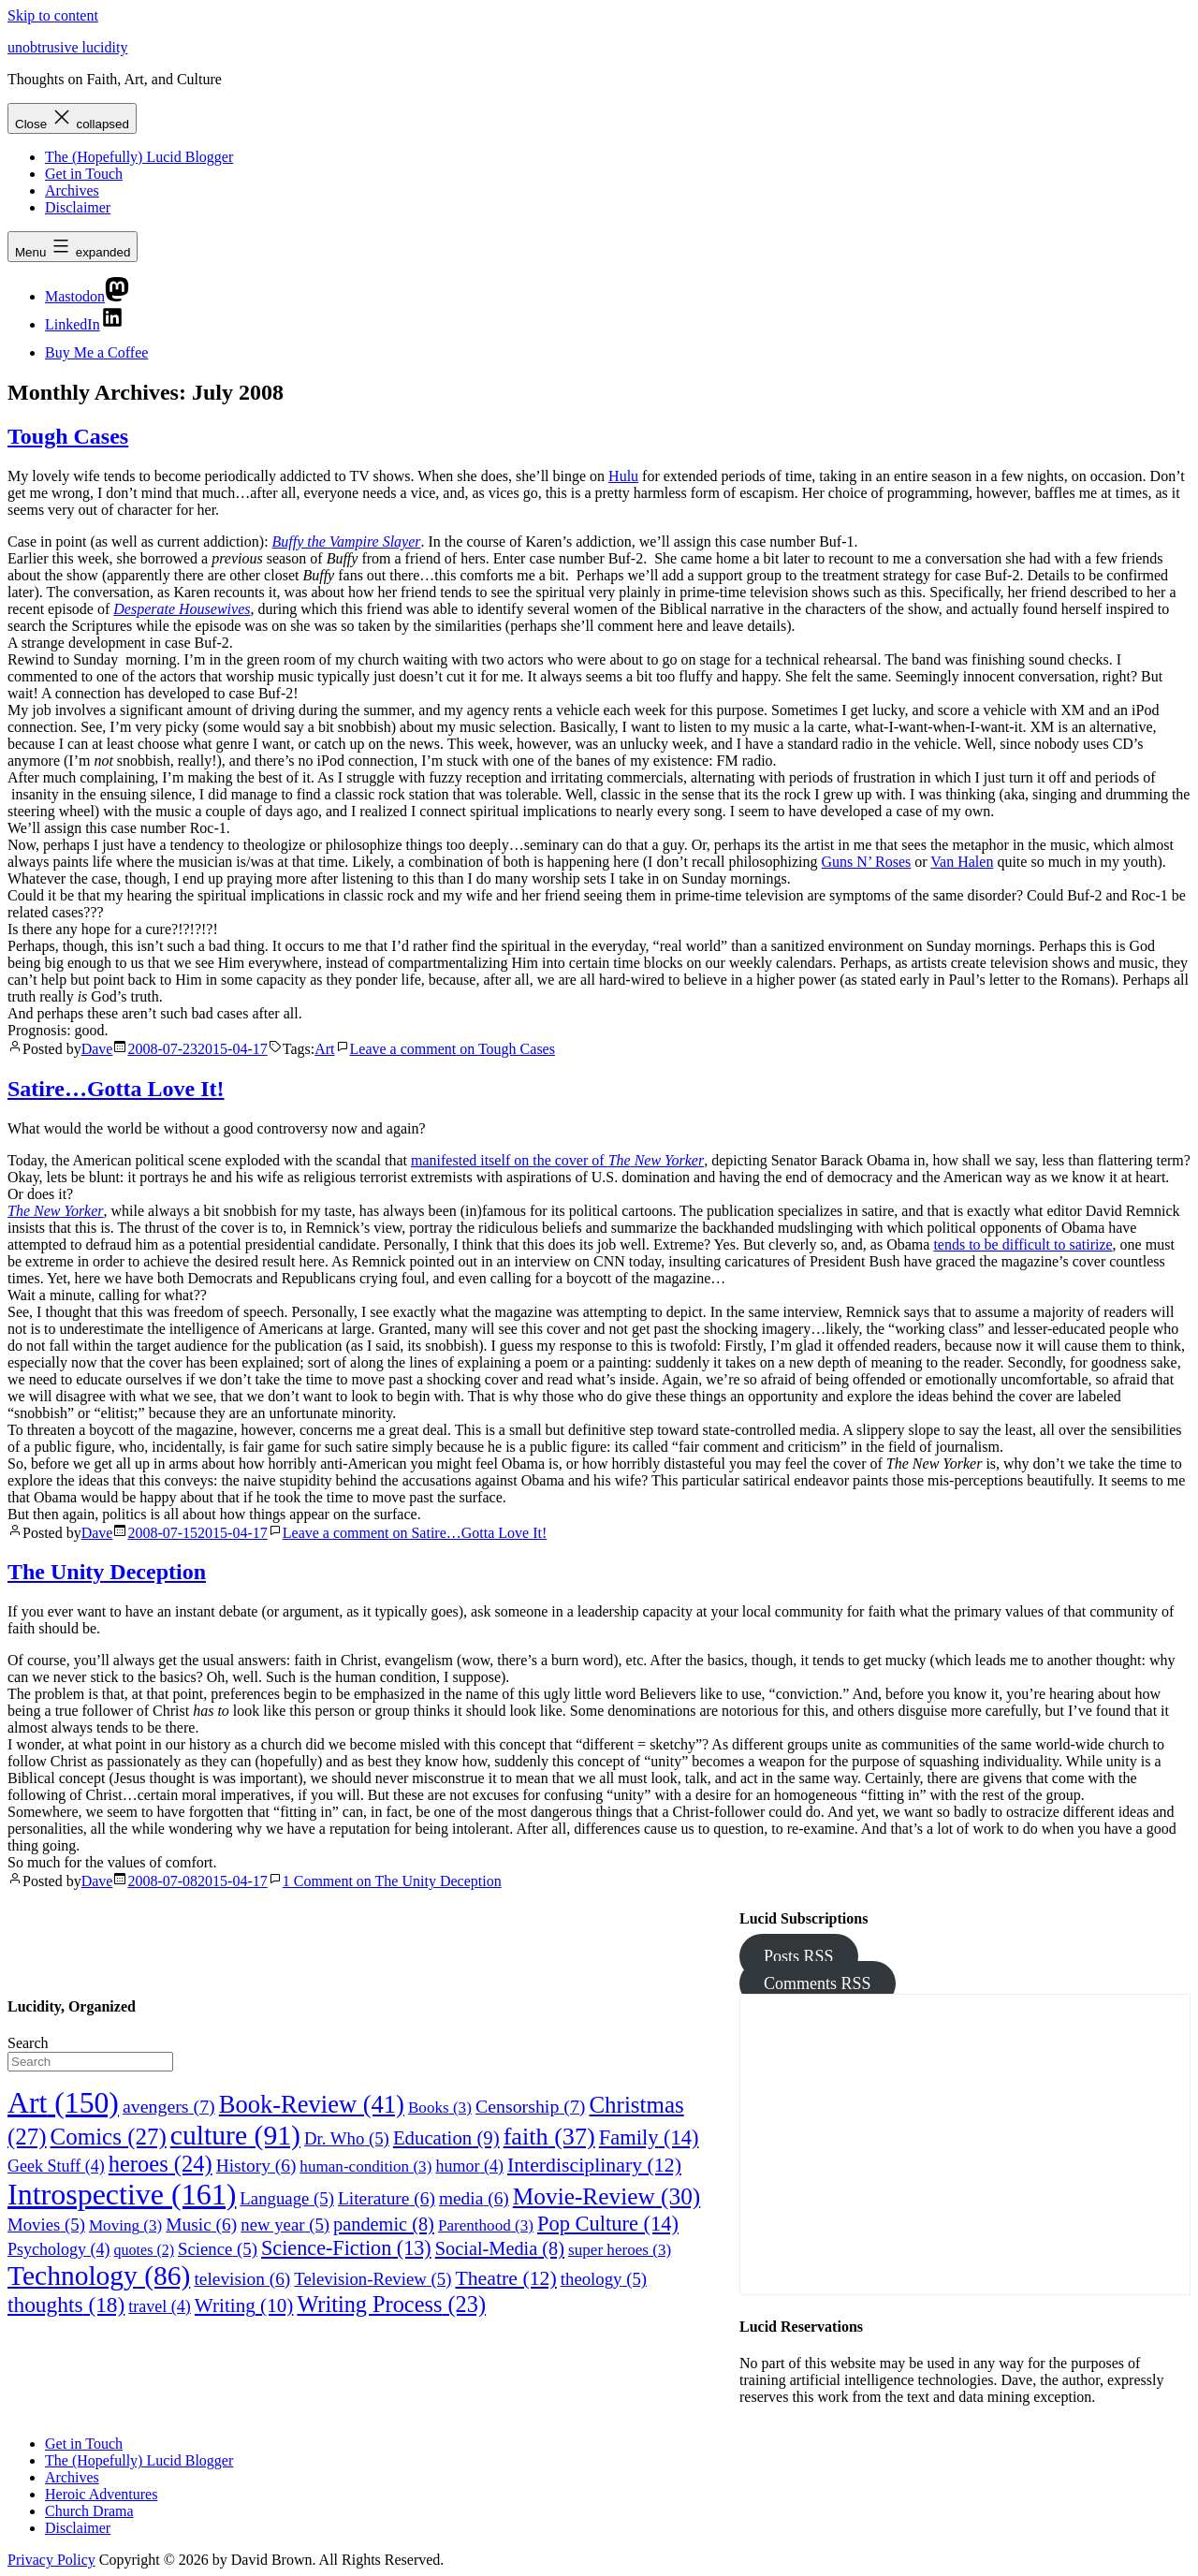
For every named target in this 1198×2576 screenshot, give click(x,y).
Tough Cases (67, 436)
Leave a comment (452, 1049)
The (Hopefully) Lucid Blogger (139, 157)
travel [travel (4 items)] (159, 2306)
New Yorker (670, 1160)
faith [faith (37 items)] (549, 2136)
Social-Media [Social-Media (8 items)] (499, 2248)
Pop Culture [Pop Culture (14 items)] (608, 2223)
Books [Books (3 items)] (440, 2107)
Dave (97, 1049)
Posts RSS (799, 1956)
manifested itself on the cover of (509, 1160)
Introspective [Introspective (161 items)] (121, 2194)
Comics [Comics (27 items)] (109, 2136)
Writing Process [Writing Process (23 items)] (391, 2304)
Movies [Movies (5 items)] (46, 2224)
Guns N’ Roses (867, 862)
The (619, 1160)
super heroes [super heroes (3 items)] (619, 2250)
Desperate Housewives (181, 609)
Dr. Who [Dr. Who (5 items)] (346, 2138)
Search (28, 2043)
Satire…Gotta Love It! (116, 1088)
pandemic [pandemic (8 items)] (383, 2224)
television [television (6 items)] (242, 2279)
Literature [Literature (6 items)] (386, 2198)
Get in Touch (84, 174)
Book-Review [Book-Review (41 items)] (311, 2104)
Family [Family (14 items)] (649, 2137)
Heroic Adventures (101, 2494)
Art (324, 1049)
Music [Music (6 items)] (201, 2224)
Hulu (623, 476)
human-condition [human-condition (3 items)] (365, 2166)
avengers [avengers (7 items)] (169, 2106)
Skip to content (52, 15)
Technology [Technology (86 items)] (98, 2276)
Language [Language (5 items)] (287, 2198)
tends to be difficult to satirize (1022, 1244)
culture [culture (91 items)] (235, 2135)
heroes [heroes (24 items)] (160, 2163)
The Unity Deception (106, 1571)
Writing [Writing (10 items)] (244, 2305)
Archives (72, 190)
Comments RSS (817, 1983)
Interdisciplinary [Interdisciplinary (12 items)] (594, 2165)
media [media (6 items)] (474, 2198)
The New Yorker (55, 1211)
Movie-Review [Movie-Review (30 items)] (606, 2196)
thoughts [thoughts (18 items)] (65, 2304)
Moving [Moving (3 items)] (125, 2225)
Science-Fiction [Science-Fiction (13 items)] (346, 2248)
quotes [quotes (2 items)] (144, 2250)
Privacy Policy (51, 2560)
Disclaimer (77, 207)
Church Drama (89, 2511)
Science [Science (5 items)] (217, 2249)
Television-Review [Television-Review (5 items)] (372, 2279)
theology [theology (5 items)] (604, 2279)
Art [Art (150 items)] (63, 2102)
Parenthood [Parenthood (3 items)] (485, 2225)
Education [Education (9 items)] (446, 2137)
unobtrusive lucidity (67, 47)
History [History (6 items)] (256, 2165)
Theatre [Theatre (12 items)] (505, 2278)
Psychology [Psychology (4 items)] (58, 2249)
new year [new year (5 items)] (285, 2224)
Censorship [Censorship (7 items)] (530, 2106)
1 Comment (392, 1881)
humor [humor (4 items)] (469, 2166)
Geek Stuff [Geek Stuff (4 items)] (56, 2166)
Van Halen (961, 862)
